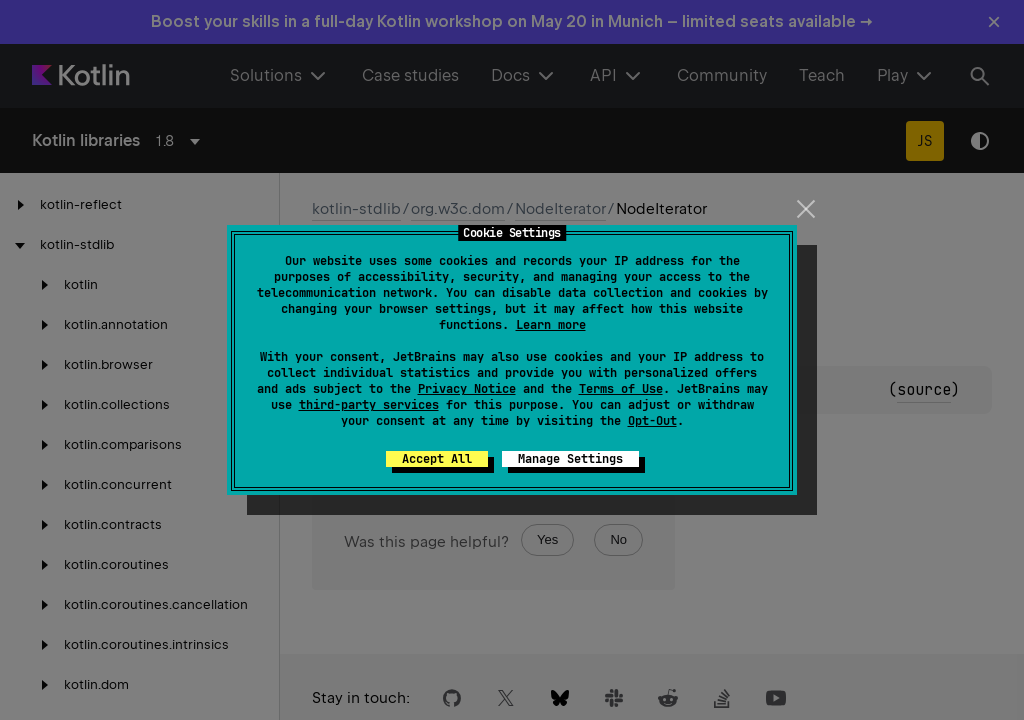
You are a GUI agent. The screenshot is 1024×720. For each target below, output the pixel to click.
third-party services (369, 405)
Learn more (551, 325)
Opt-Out (652, 421)
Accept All (437, 459)
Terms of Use (621, 389)
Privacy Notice (467, 389)
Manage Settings (570, 459)
